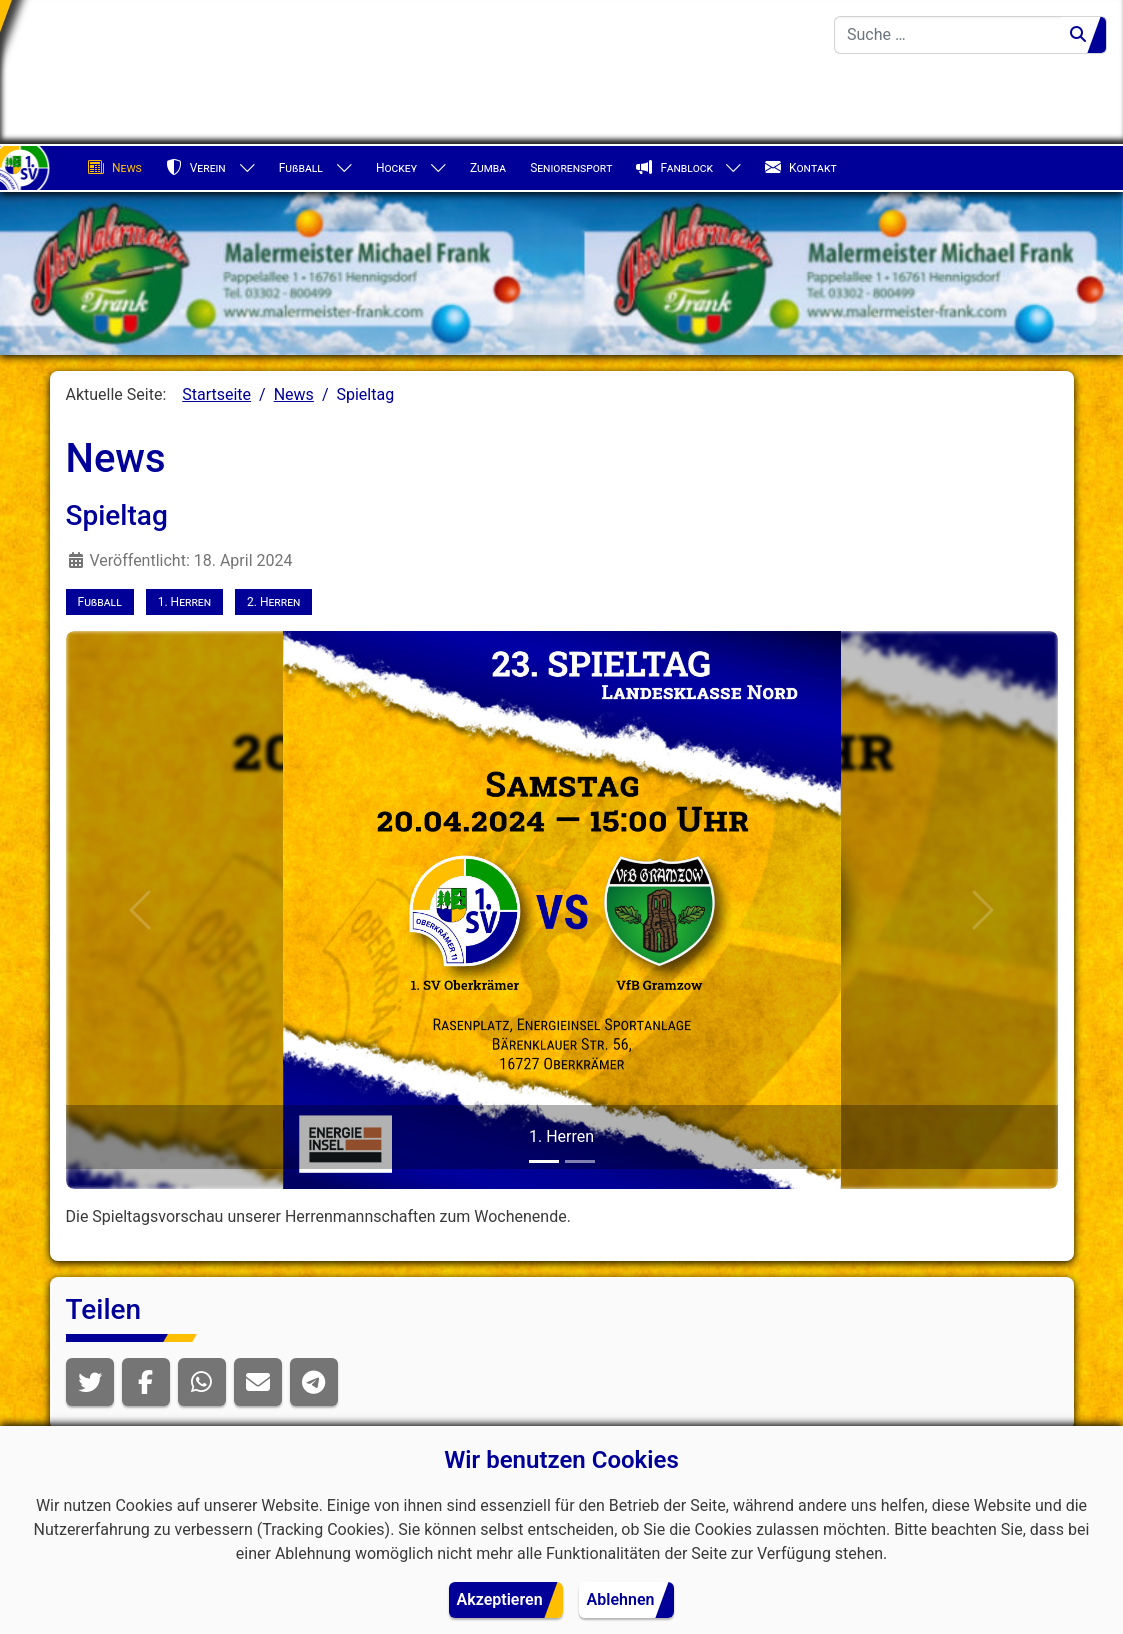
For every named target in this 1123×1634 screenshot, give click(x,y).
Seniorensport (571, 168)
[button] (90, 1382)
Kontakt (801, 168)
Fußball (301, 168)
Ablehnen (621, 1599)
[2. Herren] (580, 1161)
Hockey (396, 168)
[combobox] (948, 35)
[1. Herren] (544, 1161)
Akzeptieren (500, 1599)
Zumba (488, 168)
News (115, 168)
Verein (196, 168)
